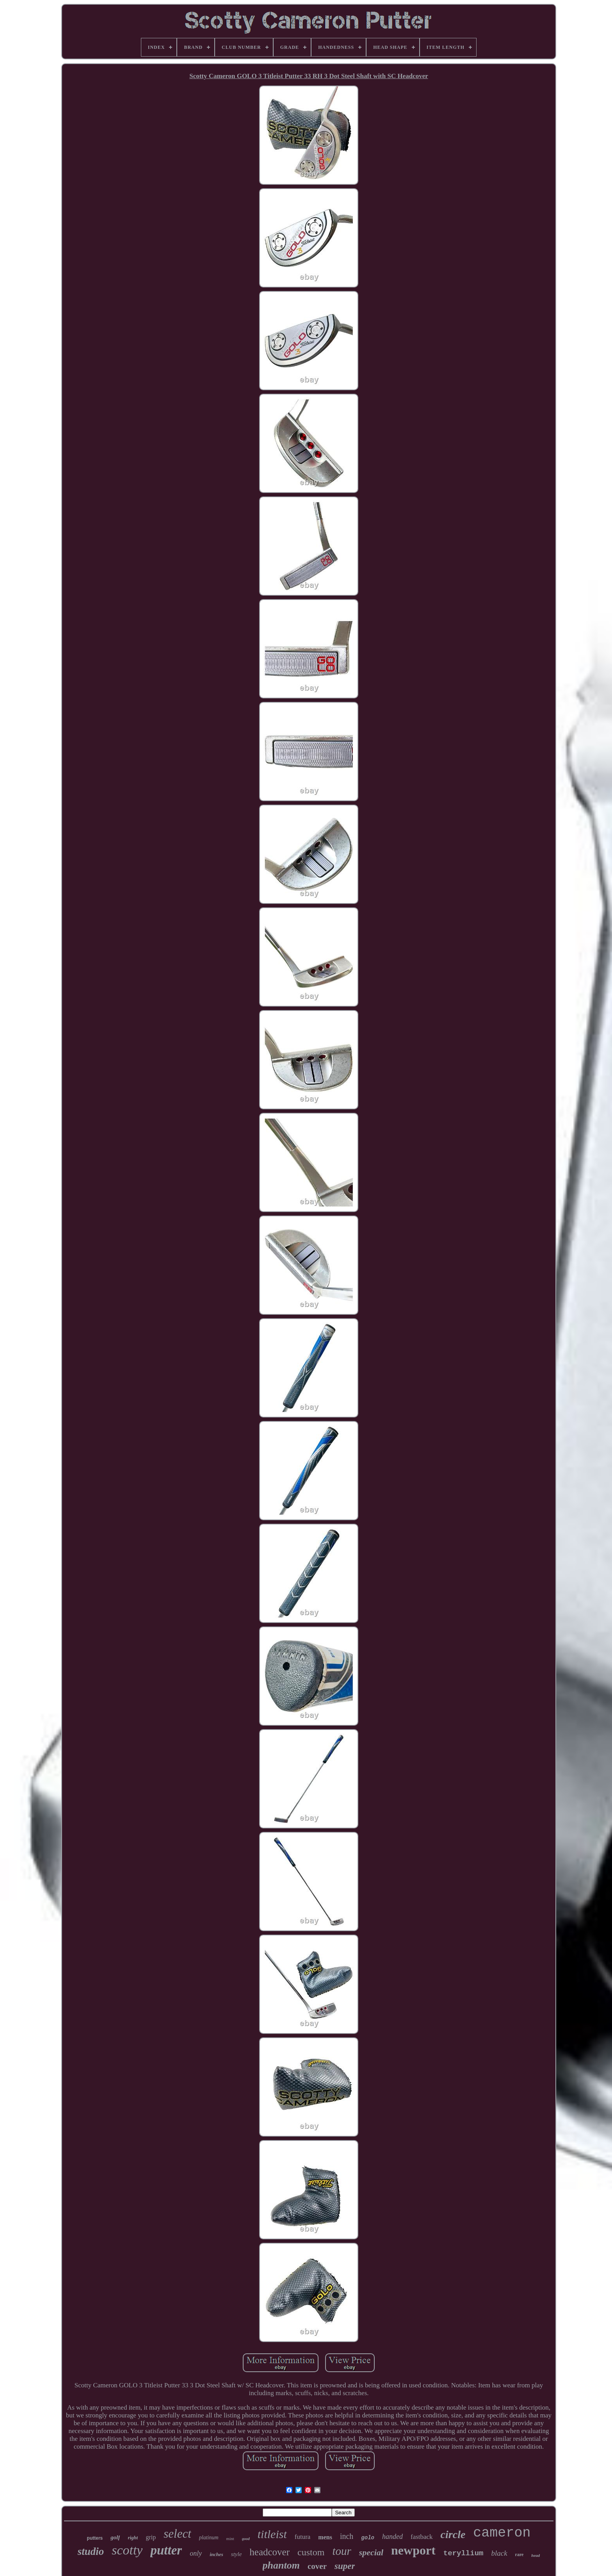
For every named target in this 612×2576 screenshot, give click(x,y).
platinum (209, 2537)
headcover (269, 2552)
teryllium (463, 2553)
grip (151, 2537)
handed (392, 2536)
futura (303, 2536)
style (236, 2554)
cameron (501, 2533)
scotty (127, 2550)
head (535, 2555)
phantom (281, 2565)
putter (166, 2550)
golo (367, 2538)
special (371, 2552)
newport (413, 2550)
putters (95, 2538)
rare (519, 2554)
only (196, 2553)
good (246, 2539)
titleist (272, 2534)
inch (346, 2536)
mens (325, 2537)
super (344, 2566)
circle (453, 2534)
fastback (422, 2536)
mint (230, 2538)
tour (341, 2551)
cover (317, 2566)
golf (115, 2537)
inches (216, 2554)
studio (91, 2551)
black (499, 2553)
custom (310, 2552)
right (133, 2537)
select (177, 2533)
